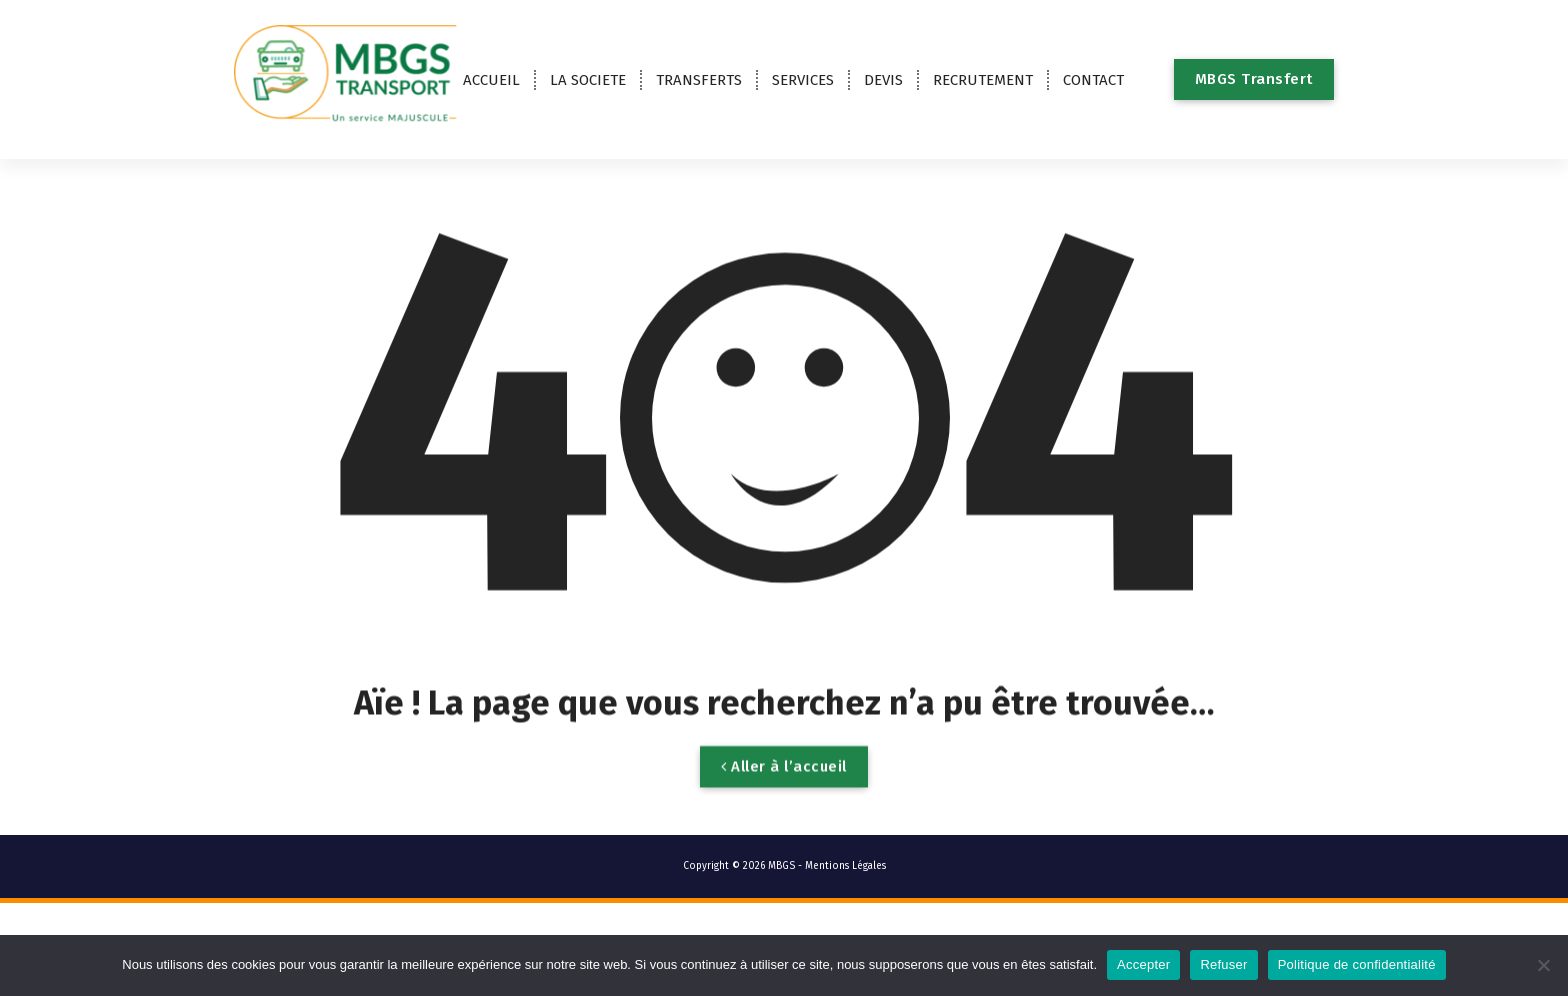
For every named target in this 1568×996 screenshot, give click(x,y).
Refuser (1223, 964)
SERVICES (803, 80)
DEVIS (883, 80)
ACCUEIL (491, 80)
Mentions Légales (845, 866)
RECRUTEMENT (983, 80)
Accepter (1143, 964)
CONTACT (1093, 80)
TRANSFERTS (699, 80)
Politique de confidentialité (1357, 964)
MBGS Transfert (1254, 79)
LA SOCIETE (588, 80)
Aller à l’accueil (784, 794)
